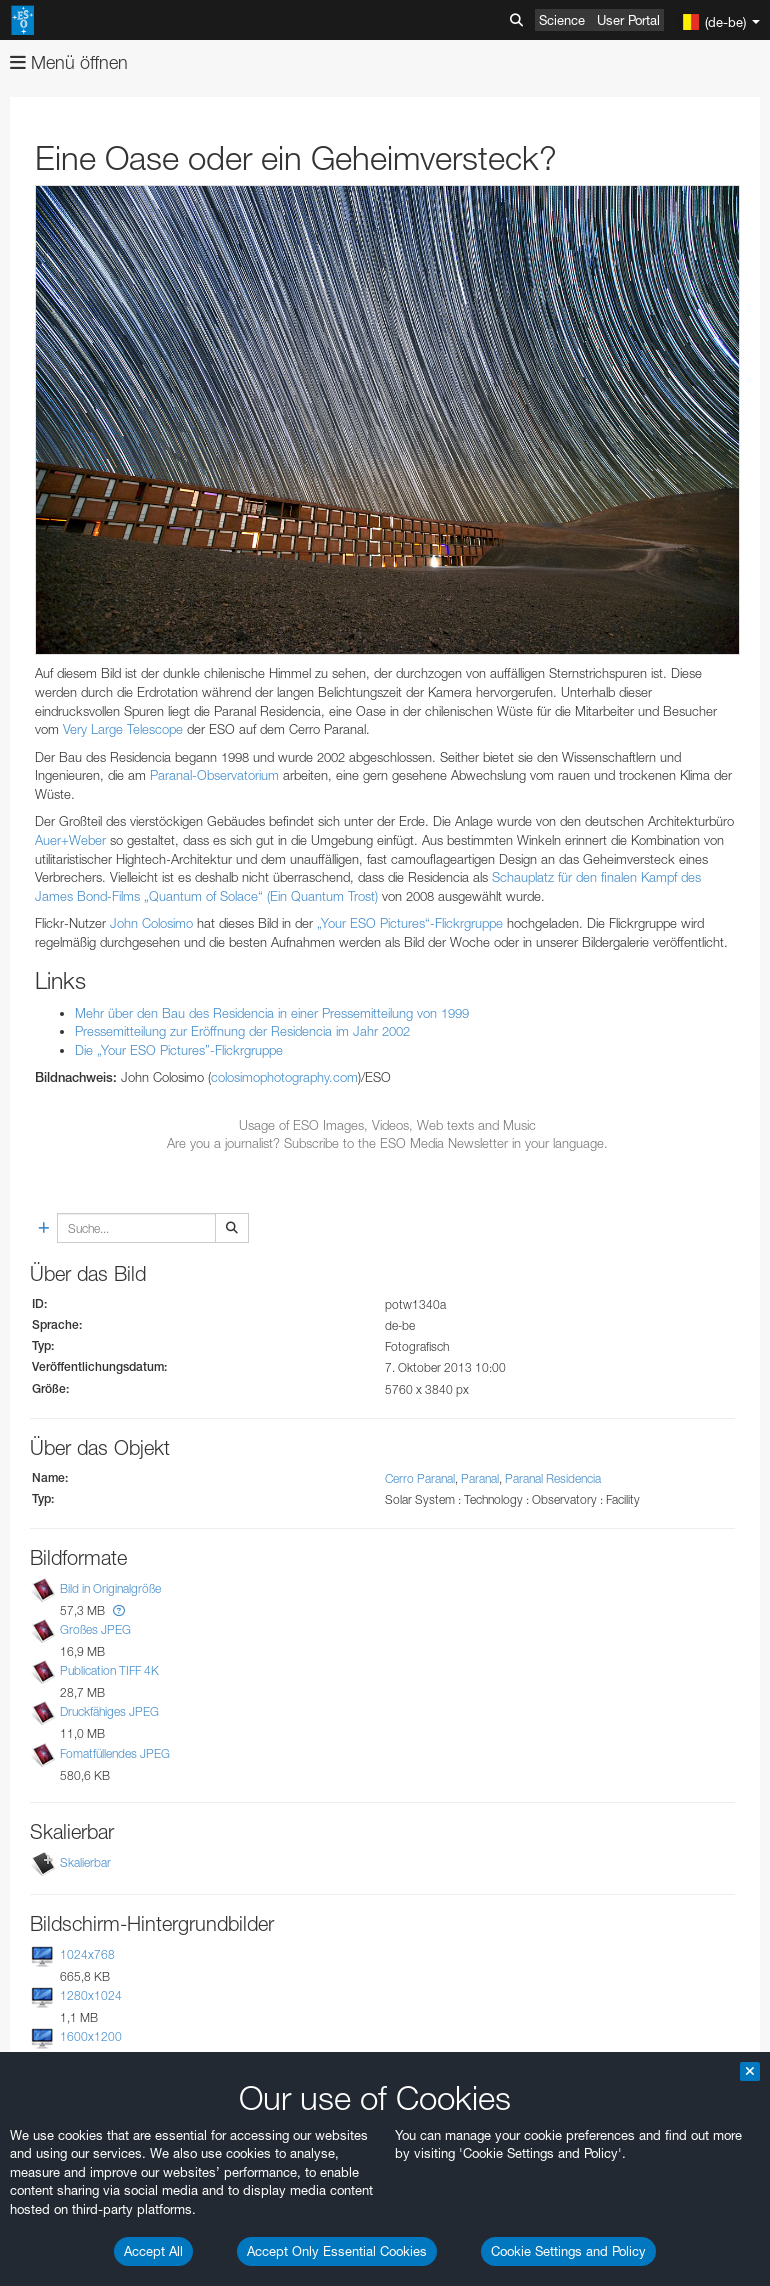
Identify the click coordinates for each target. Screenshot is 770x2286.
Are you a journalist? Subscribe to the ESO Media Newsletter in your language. (387, 1143)
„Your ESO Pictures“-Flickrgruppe (410, 923)
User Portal (628, 20)
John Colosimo (151, 923)
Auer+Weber (70, 840)
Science (562, 20)
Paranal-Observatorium (214, 775)
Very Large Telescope (123, 729)
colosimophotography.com (284, 1077)
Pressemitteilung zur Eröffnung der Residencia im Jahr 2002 (242, 1031)
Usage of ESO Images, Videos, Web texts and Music (387, 1125)
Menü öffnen (69, 62)
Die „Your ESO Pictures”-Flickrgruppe (179, 1050)
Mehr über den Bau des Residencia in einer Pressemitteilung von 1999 (272, 1013)
